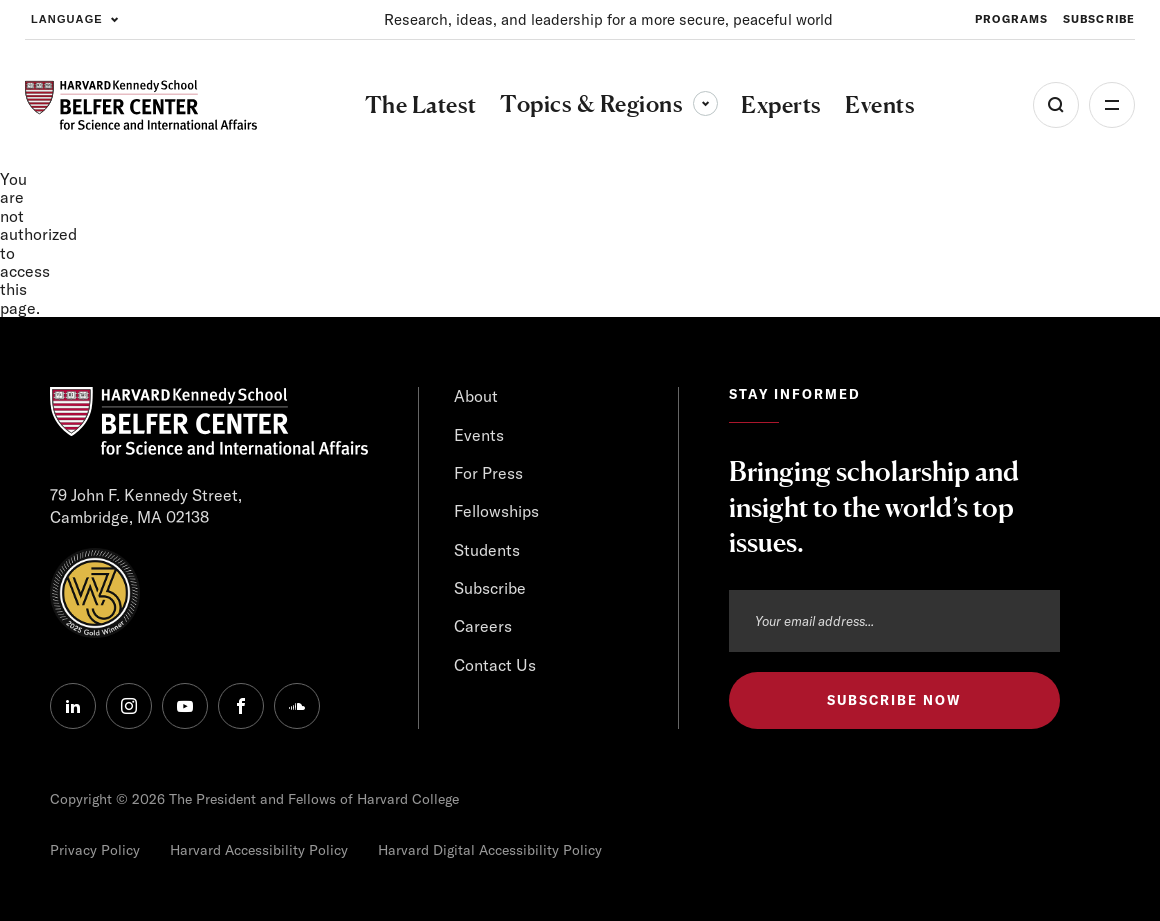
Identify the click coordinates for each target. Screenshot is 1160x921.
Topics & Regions (609, 103)
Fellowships (496, 511)
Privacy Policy (95, 850)
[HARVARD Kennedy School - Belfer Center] (141, 105)
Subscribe (490, 588)
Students (487, 550)
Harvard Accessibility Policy (259, 850)
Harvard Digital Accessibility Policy (490, 850)
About (476, 396)
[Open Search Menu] (1056, 105)
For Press (488, 473)
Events (479, 435)
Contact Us (495, 665)
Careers (483, 626)
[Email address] (894, 621)
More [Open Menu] (1112, 105)
